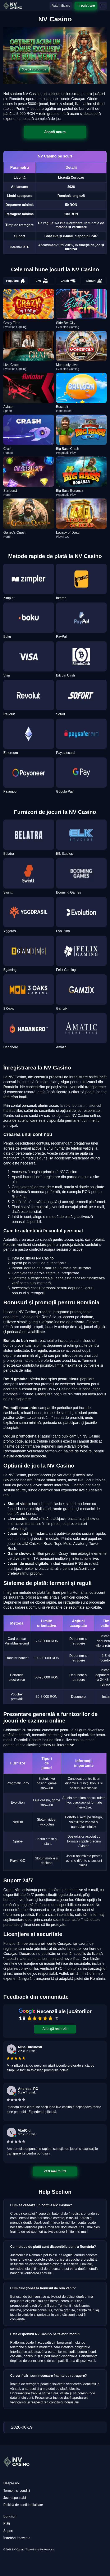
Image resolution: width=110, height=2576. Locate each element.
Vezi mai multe (54, 2171)
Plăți (6, 2523)
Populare (16, 280)
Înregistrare (86, 5)
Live (42, 280)
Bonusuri (10, 2516)
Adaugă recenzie (55, 2029)
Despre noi (11, 2483)
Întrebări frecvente (16, 2538)
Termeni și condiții (16, 2490)
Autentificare (61, 5)
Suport (8, 2531)
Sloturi (94, 280)
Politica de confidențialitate (23, 2505)
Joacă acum (55, 132)
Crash (68, 280)
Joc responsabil (15, 2497)
